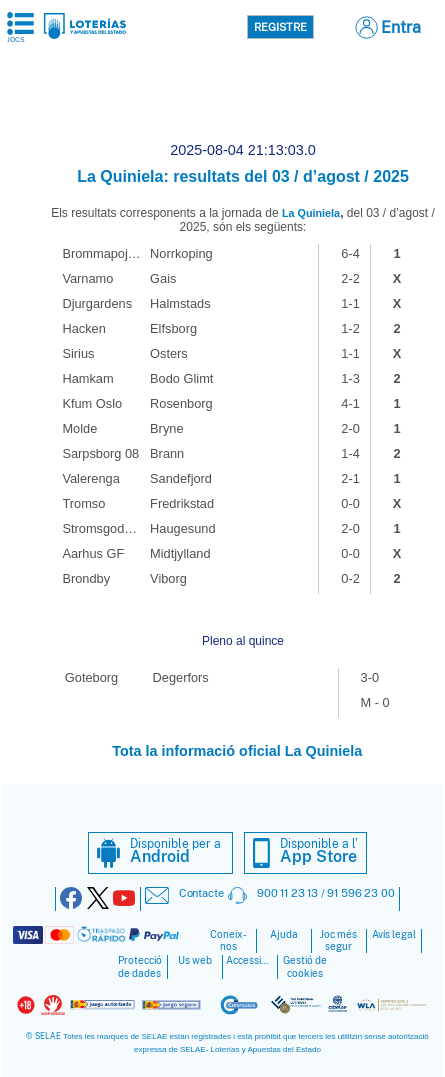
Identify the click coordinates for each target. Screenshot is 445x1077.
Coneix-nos (228, 941)
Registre (280, 27)
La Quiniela (311, 213)
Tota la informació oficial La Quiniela (237, 751)
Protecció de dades (140, 967)
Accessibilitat (250, 960)
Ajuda (284, 934)
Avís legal (394, 934)
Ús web (195, 960)
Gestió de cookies (305, 967)
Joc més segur (338, 941)
